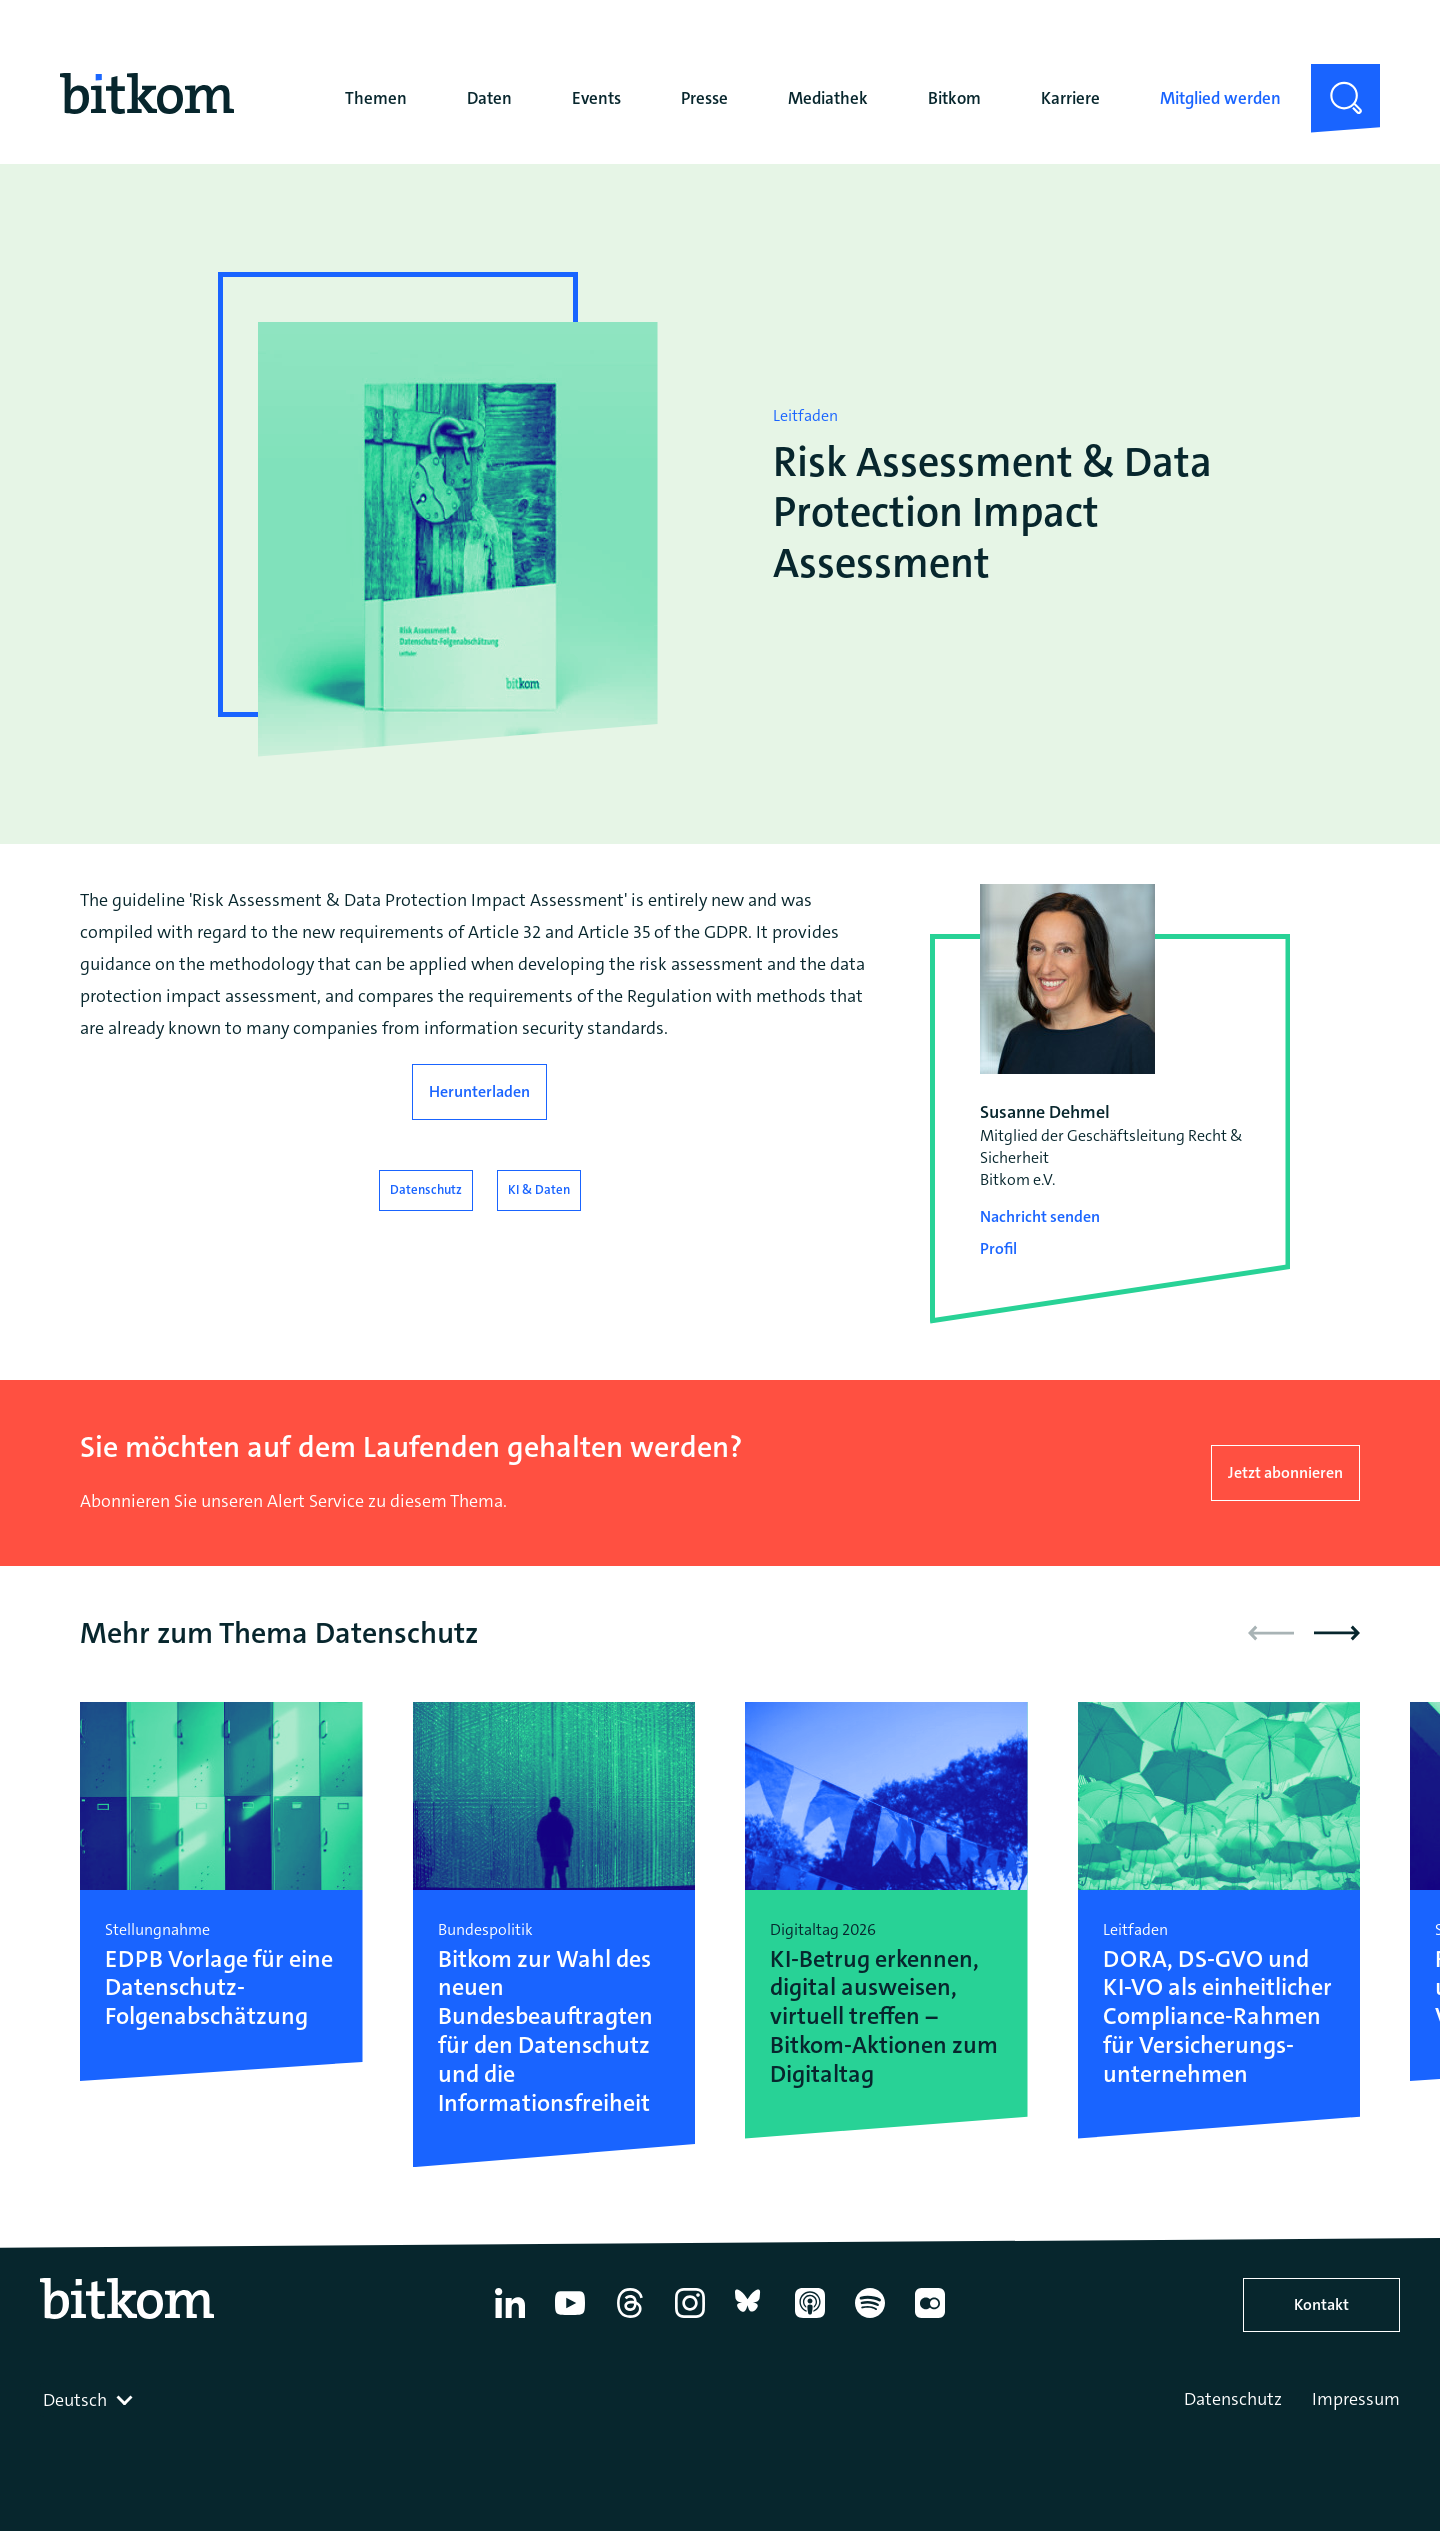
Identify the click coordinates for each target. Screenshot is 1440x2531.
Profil (998, 1248)
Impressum (1356, 2399)
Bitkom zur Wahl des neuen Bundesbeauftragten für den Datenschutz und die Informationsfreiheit (545, 2031)
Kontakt (1321, 2304)
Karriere (1070, 98)
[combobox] (90, 2400)
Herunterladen (479, 1091)
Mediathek (828, 98)
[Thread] (630, 2318)
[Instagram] (690, 2318)
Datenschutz (426, 1189)
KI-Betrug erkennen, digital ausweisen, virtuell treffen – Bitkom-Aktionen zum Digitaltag (884, 2017)
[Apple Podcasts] (810, 2318)
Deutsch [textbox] (75, 2400)
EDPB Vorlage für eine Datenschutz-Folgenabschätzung (219, 1988)
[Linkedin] (510, 2318)
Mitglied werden (1220, 98)
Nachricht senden (1040, 1216)
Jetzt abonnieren (1285, 1472)
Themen (376, 98)
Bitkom (954, 98)
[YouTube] (570, 2318)
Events (596, 98)
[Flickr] (930, 2318)
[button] (1337, 1633)
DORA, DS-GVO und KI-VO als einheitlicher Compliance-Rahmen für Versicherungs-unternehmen (1217, 2017)
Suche (1333, 80)
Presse (704, 98)
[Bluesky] (750, 2318)
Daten (489, 98)
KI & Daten (539, 1189)
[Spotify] (870, 2318)
